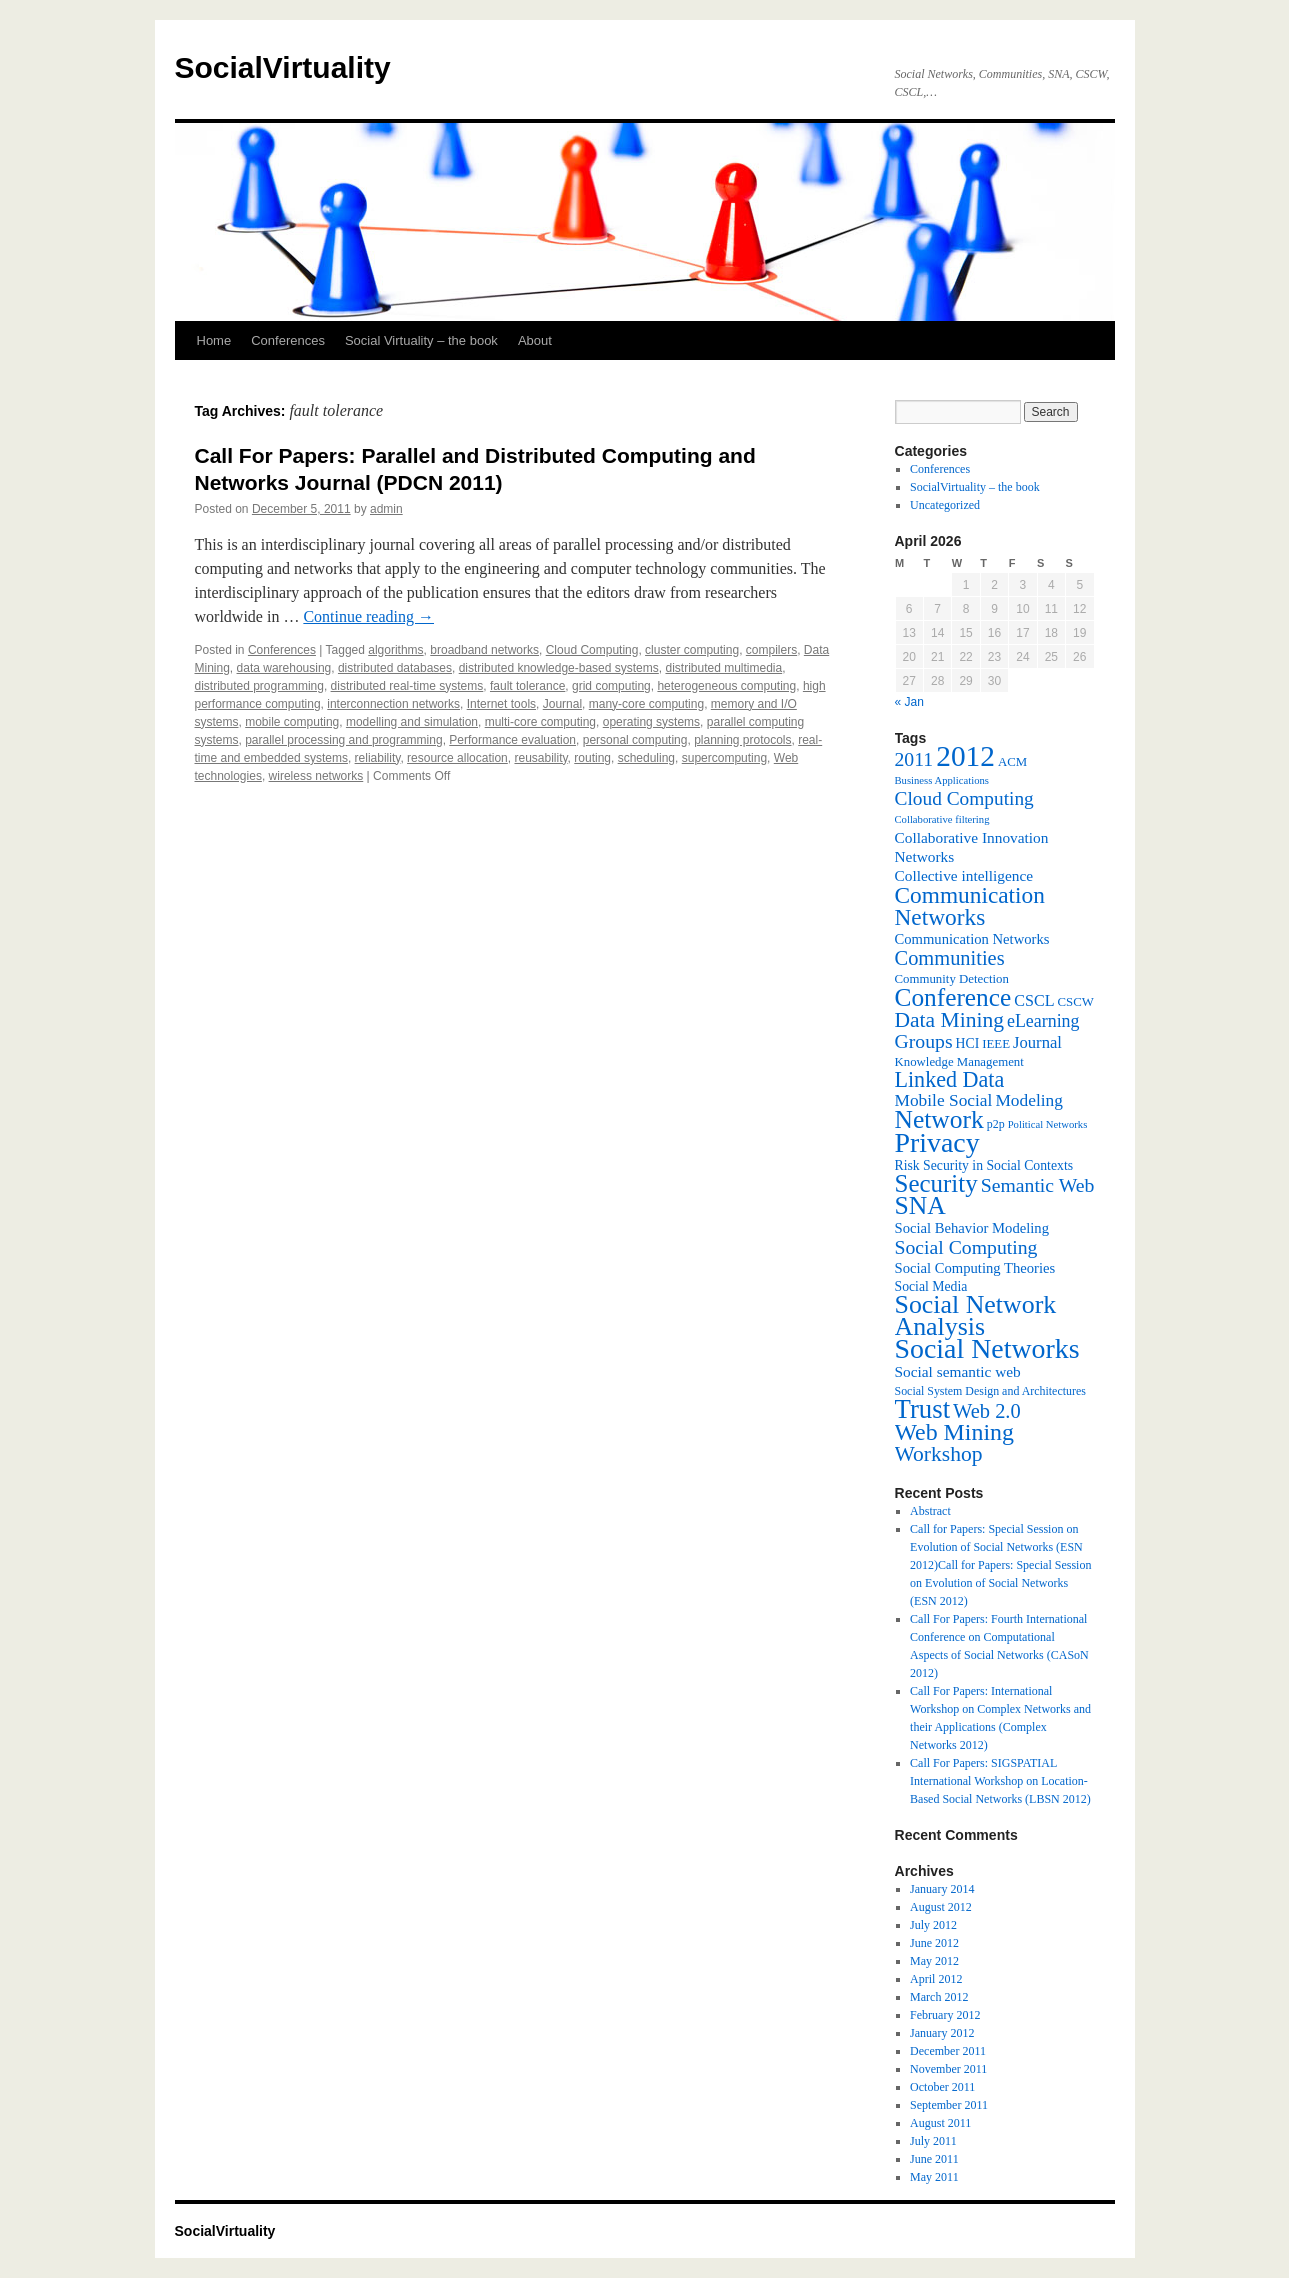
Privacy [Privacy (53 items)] (937, 1142)
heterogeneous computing (726, 686)
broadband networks (484, 650)
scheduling (646, 758)
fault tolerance (527, 686)
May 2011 (934, 2177)
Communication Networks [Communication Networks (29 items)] (970, 906)
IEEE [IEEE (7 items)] (996, 1044)
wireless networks (316, 776)
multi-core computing (540, 722)
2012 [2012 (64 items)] (965, 756)
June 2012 (934, 1943)
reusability (540, 758)
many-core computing (646, 704)
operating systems (651, 722)
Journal (562, 704)
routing (592, 758)
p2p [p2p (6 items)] (996, 1124)
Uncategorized (945, 505)
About (535, 340)
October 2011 (942, 2087)
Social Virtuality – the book (421, 340)
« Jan (909, 702)
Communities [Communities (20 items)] (950, 958)
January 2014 (942, 1889)
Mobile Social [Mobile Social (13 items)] (944, 1100)
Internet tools (501, 704)
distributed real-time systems (407, 686)
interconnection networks (393, 704)
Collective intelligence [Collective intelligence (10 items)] (964, 875)
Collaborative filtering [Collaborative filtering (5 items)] (942, 819)
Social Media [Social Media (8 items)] (931, 1286)
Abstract (930, 1511)
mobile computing (292, 722)
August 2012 (941, 1907)
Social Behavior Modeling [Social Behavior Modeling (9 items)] (972, 1228)
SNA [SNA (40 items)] (920, 1205)
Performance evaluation (512, 740)
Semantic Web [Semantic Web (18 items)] (1038, 1185)
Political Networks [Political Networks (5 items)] (1048, 1124)
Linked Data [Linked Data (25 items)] (950, 1079)
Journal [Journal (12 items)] (1037, 1042)
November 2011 (948, 2069)
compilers (771, 650)
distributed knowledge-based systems (559, 668)
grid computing (611, 686)
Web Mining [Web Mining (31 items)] (954, 1432)
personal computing (635, 740)
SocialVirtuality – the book (975, 487)
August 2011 (940, 2123)
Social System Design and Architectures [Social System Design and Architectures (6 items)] (990, 1391)
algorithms (395, 650)
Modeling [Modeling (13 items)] (1029, 1100)
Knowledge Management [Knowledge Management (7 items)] (959, 1062)
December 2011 (948, 2051)
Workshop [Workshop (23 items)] (939, 1454)
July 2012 (933, 1925)
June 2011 (934, 2159)
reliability (378, 758)
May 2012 (934, 1961)
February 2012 (945, 2015)
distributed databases (395, 668)
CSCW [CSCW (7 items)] (1076, 1002)
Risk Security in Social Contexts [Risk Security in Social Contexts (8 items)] (984, 1165)
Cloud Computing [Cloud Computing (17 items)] (964, 798)
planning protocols (742, 740)
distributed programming (259, 686)
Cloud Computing (592, 650)
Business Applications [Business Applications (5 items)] (942, 780)
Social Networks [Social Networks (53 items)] (987, 1348)
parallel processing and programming (343, 740)
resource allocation (457, 758)
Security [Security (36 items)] (936, 1183)
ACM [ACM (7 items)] (1012, 762)
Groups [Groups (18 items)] (924, 1041)
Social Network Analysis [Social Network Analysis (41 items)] (976, 1315)
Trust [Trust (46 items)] (923, 1409)
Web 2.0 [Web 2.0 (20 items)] (987, 1411)
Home (214, 340)
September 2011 (949, 2105)
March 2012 (939, 1997)
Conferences (288, 340)
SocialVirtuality (283, 67)
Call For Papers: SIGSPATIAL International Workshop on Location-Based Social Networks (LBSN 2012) (1000, 1781)
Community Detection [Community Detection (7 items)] (952, 979)
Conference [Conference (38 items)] (953, 997)
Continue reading (368, 616)
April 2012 (936, 1979)
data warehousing (284, 668)
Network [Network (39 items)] (939, 1119)
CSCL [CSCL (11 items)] (1034, 1000)
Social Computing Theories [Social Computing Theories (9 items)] (975, 1268)
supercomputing (724, 758)
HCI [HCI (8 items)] (968, 1043)
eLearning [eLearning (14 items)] (1043, 1021)
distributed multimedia (723, 668)
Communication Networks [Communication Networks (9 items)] (972, 939)
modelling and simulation (412, 722)
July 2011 (933, 2141)
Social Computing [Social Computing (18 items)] (966, 1247)
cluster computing (692, 650)
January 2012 (942, 2033)
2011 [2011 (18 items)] (914, 759)
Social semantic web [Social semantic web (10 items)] (958, 1371)
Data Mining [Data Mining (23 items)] (949, 1020)
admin (386, 509)
